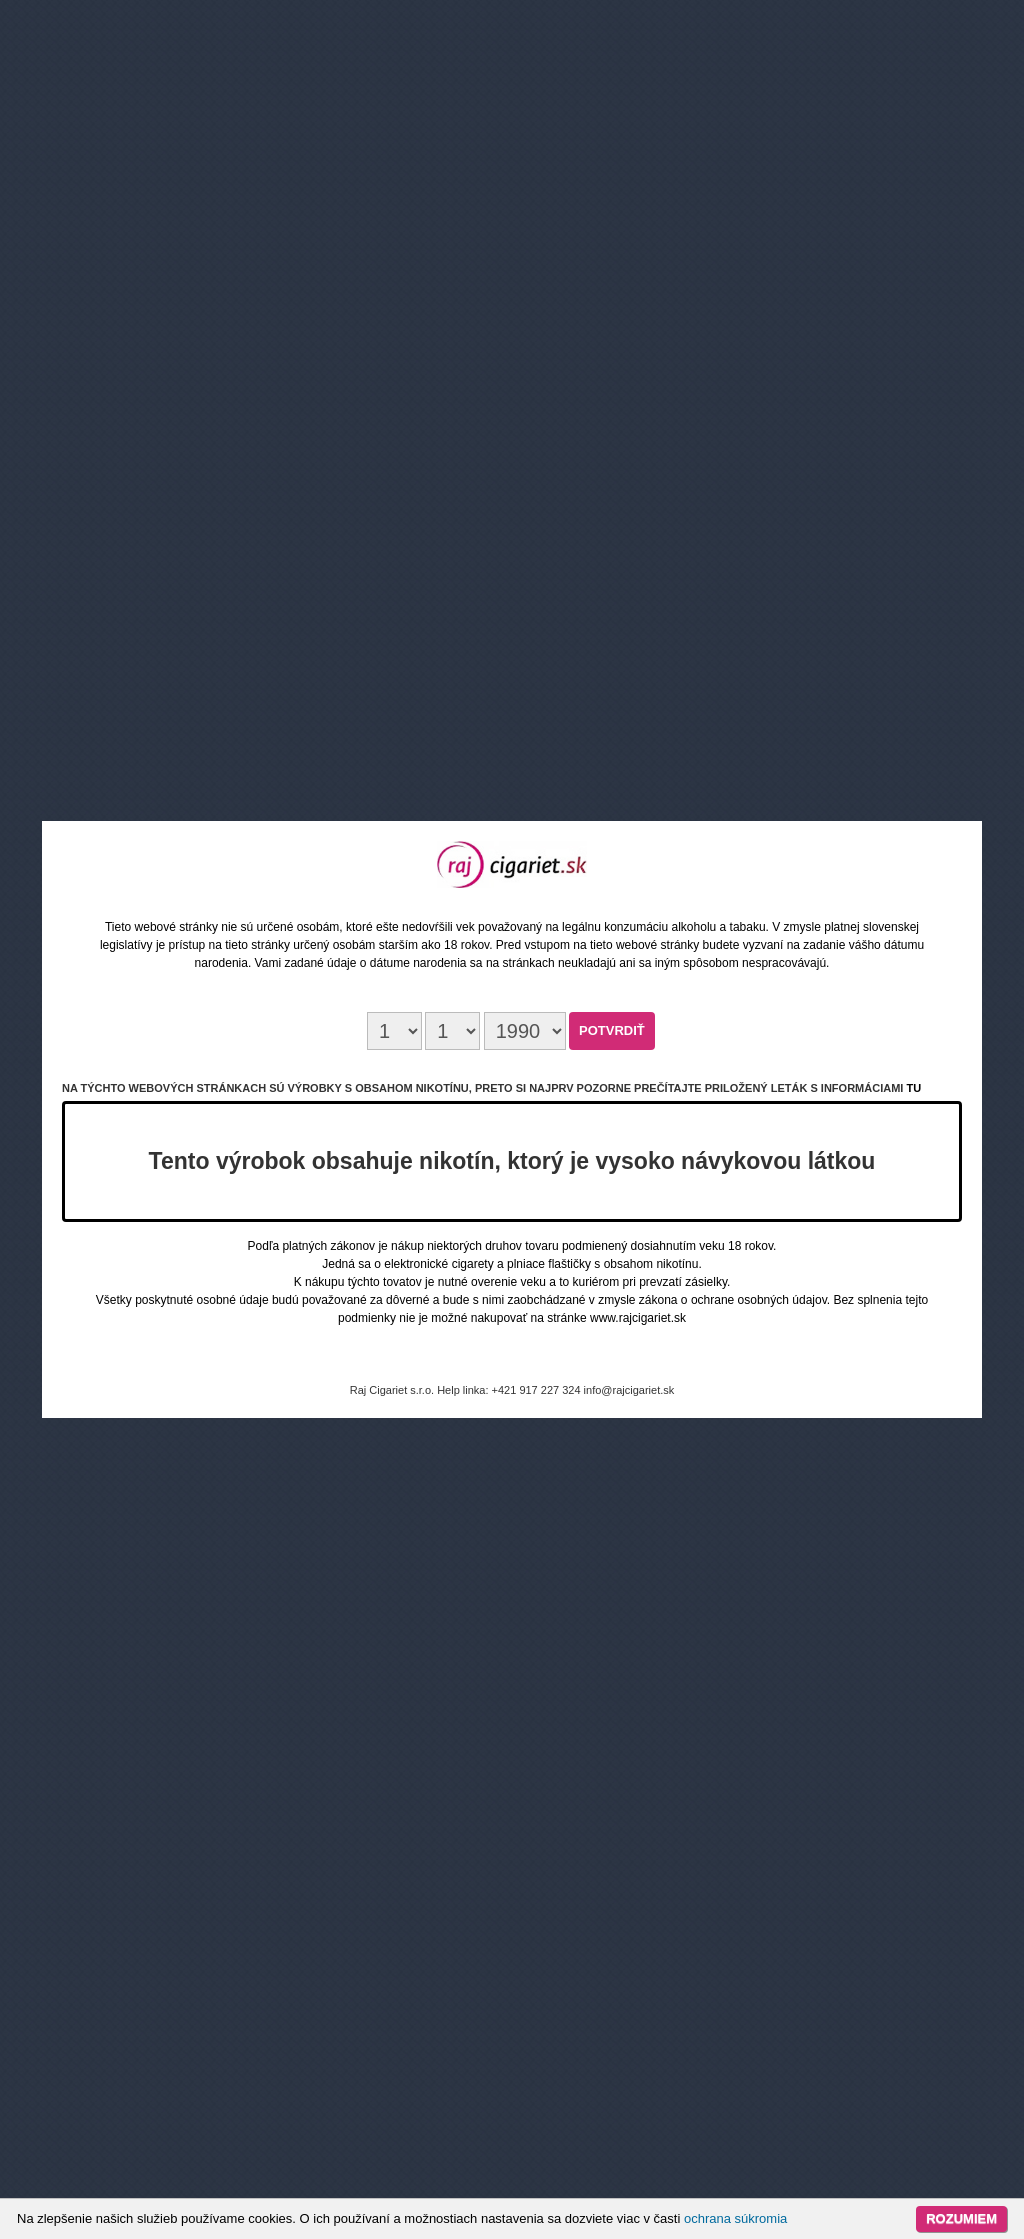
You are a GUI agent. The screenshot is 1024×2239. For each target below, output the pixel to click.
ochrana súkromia (735, 2218)
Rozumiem (961, 2218)
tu (913, 1088)
